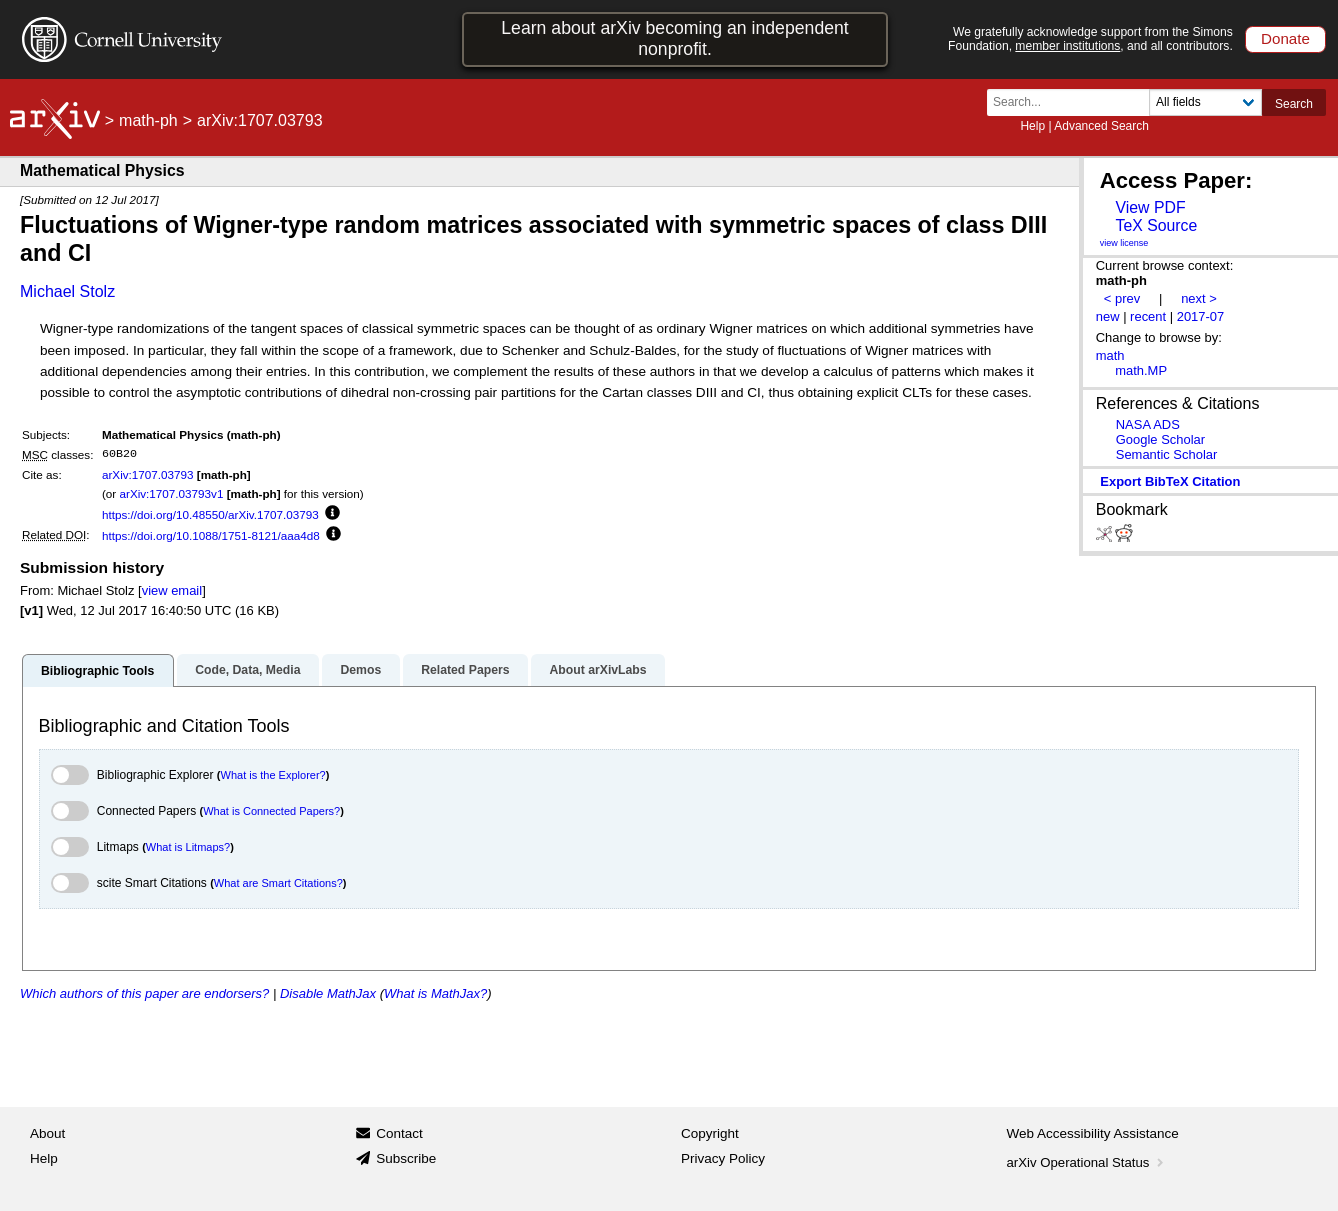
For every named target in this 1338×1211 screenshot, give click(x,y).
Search (1294, 104)
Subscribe (406, 1158)
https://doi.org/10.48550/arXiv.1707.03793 (210, 514)
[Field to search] (1205, 102)
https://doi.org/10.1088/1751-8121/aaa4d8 (211, 535)
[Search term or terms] (1074, 102)
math (1110, 355)
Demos (360, 670)
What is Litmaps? (188, 847)
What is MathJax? (435, 993)
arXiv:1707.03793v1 (171, 493)
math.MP (1141, 370)
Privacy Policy (723, 1158)
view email (172, 590)
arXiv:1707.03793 (148, 474)
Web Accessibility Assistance (1093, 1133)
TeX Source (1156, 225)
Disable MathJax (328, 993)
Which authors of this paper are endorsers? (144, 993)
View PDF (1150, 207)
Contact (399, 1133)
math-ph (148, 120)
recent (1148, 316)
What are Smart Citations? (278, 883)
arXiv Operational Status (1087, 1162)
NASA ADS (1148, 424)
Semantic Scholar (1167, 454)
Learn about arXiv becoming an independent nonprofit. (675, 38)
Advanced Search (1101, 126)
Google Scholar (1160, 439)
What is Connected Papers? (271, 811)
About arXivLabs (597, 670)
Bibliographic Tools (97, 671)
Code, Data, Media (247, 670)
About (47, 1133)
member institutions (1067, 46)
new (1108, 316)
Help (1032, 126)
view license (1124, 243)
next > (1199, 298)
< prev (1122, 298)
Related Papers (465, 670)
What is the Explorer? (273, 775)
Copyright (710, 1133)
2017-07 (1201, 316)
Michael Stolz (67, 291)
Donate (1285, 38)
